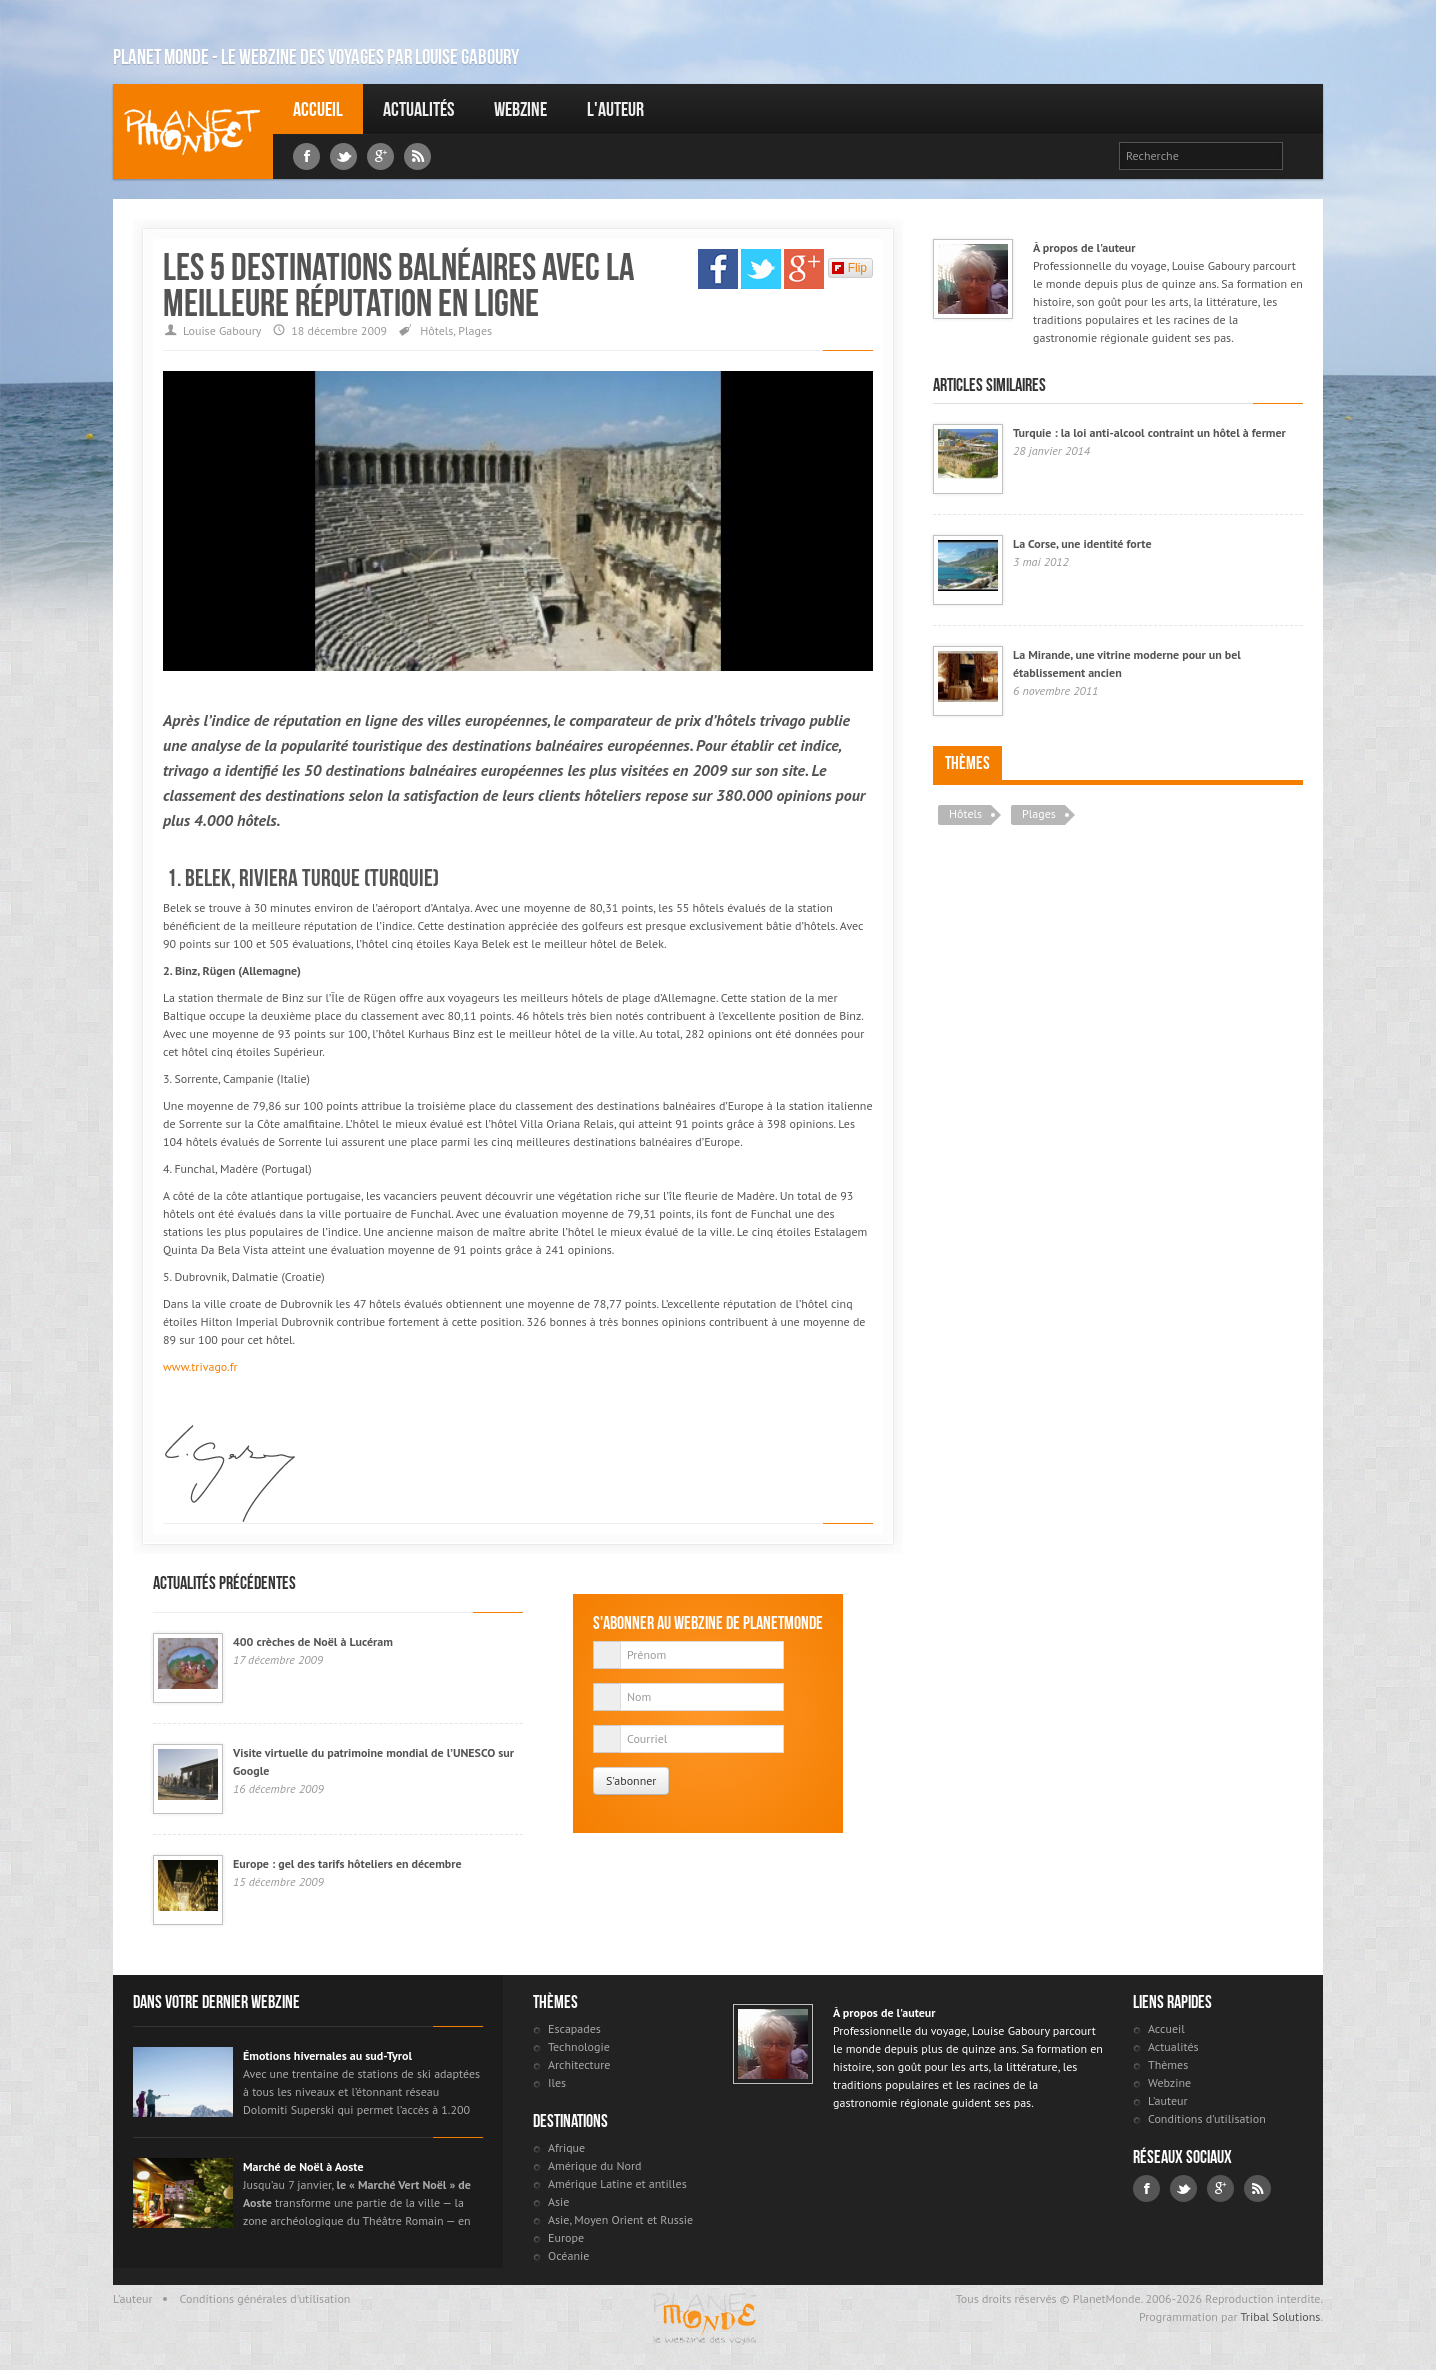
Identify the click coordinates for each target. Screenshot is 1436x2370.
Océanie (568, 2255)
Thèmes (967, 763)
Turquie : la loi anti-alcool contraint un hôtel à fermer (1149, 432)
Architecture (579, 2064)
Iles (557, 2082)
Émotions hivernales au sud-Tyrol (327, 2055)
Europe (566, 2237)
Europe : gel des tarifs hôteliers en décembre (347, 1863)
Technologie (579, 2046)
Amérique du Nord (595, 2165)
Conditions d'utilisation (1207, 2118)
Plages (475, 330)
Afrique (566, 2147)
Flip (849, 268)
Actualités (418, 109)
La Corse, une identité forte (1082, 543)
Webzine (520, 109)
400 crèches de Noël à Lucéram (313, 1641)
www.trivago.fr (200, 1366)
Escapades (574, 2028)
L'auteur (615, 109)
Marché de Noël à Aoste (303, 2166)
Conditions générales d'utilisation (265, 2298)
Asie (558, 2201)
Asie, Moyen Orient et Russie (620, 2219)
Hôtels (436, 330)
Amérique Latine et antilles (617, 2183)
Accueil (318, 109)
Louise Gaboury (193, 131)
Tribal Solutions (1280, 2316)
